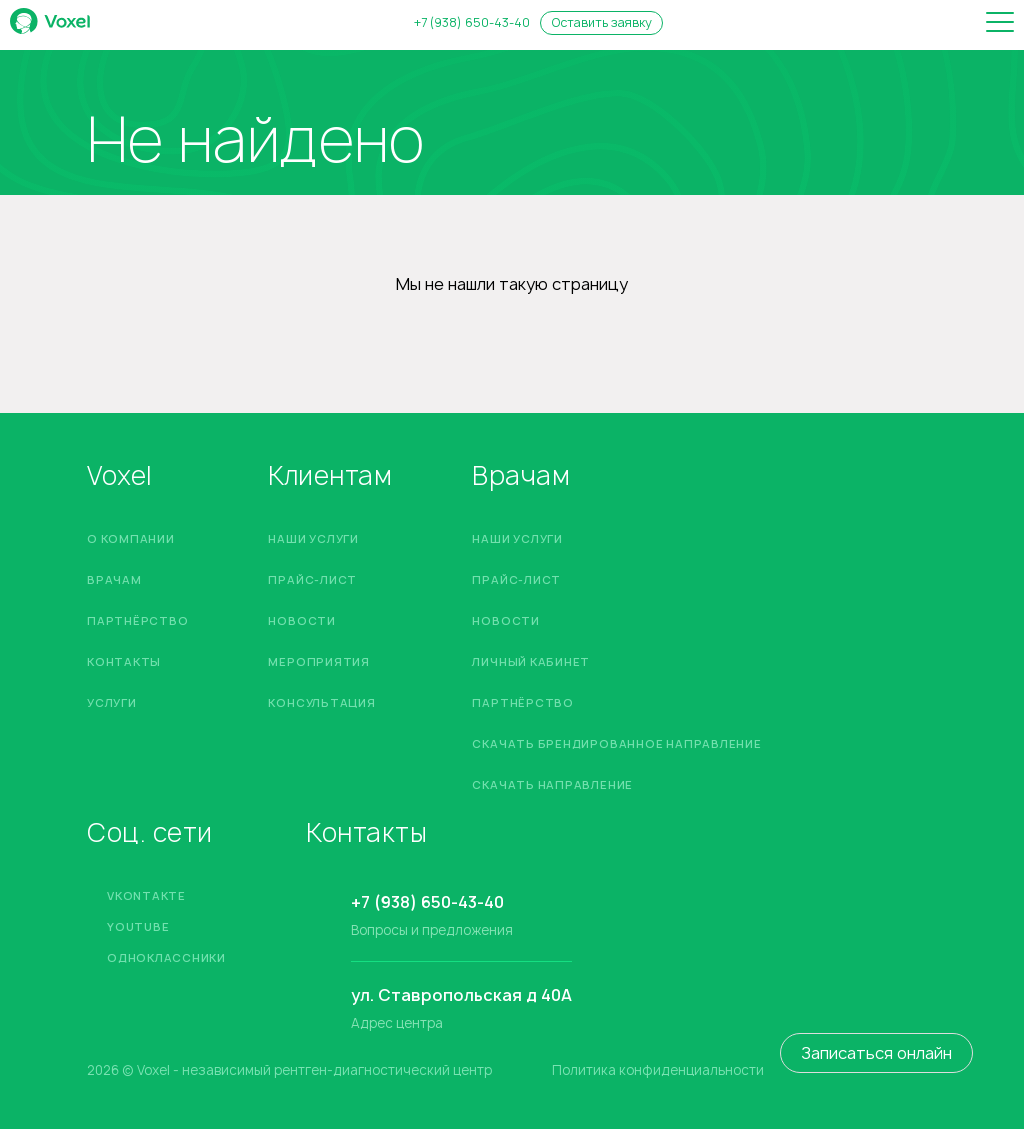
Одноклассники (166, 957)
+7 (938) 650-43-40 (472, 23)
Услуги (112, 702)
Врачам (114, 579)
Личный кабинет (531, 661)
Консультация (321, 702)
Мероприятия (318, 661)
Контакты (124, 661)
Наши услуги (313, 538)
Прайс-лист (312, 579)
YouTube (138, 926)
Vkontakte (146, 895)
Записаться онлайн (876, 1053)
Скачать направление (552, 784)
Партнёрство (137, 620)
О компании (131, 538)
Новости (301, 620)
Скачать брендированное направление (616, 743)
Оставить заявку (601, 22)
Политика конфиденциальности (658, 1070)
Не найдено (255, 139)
